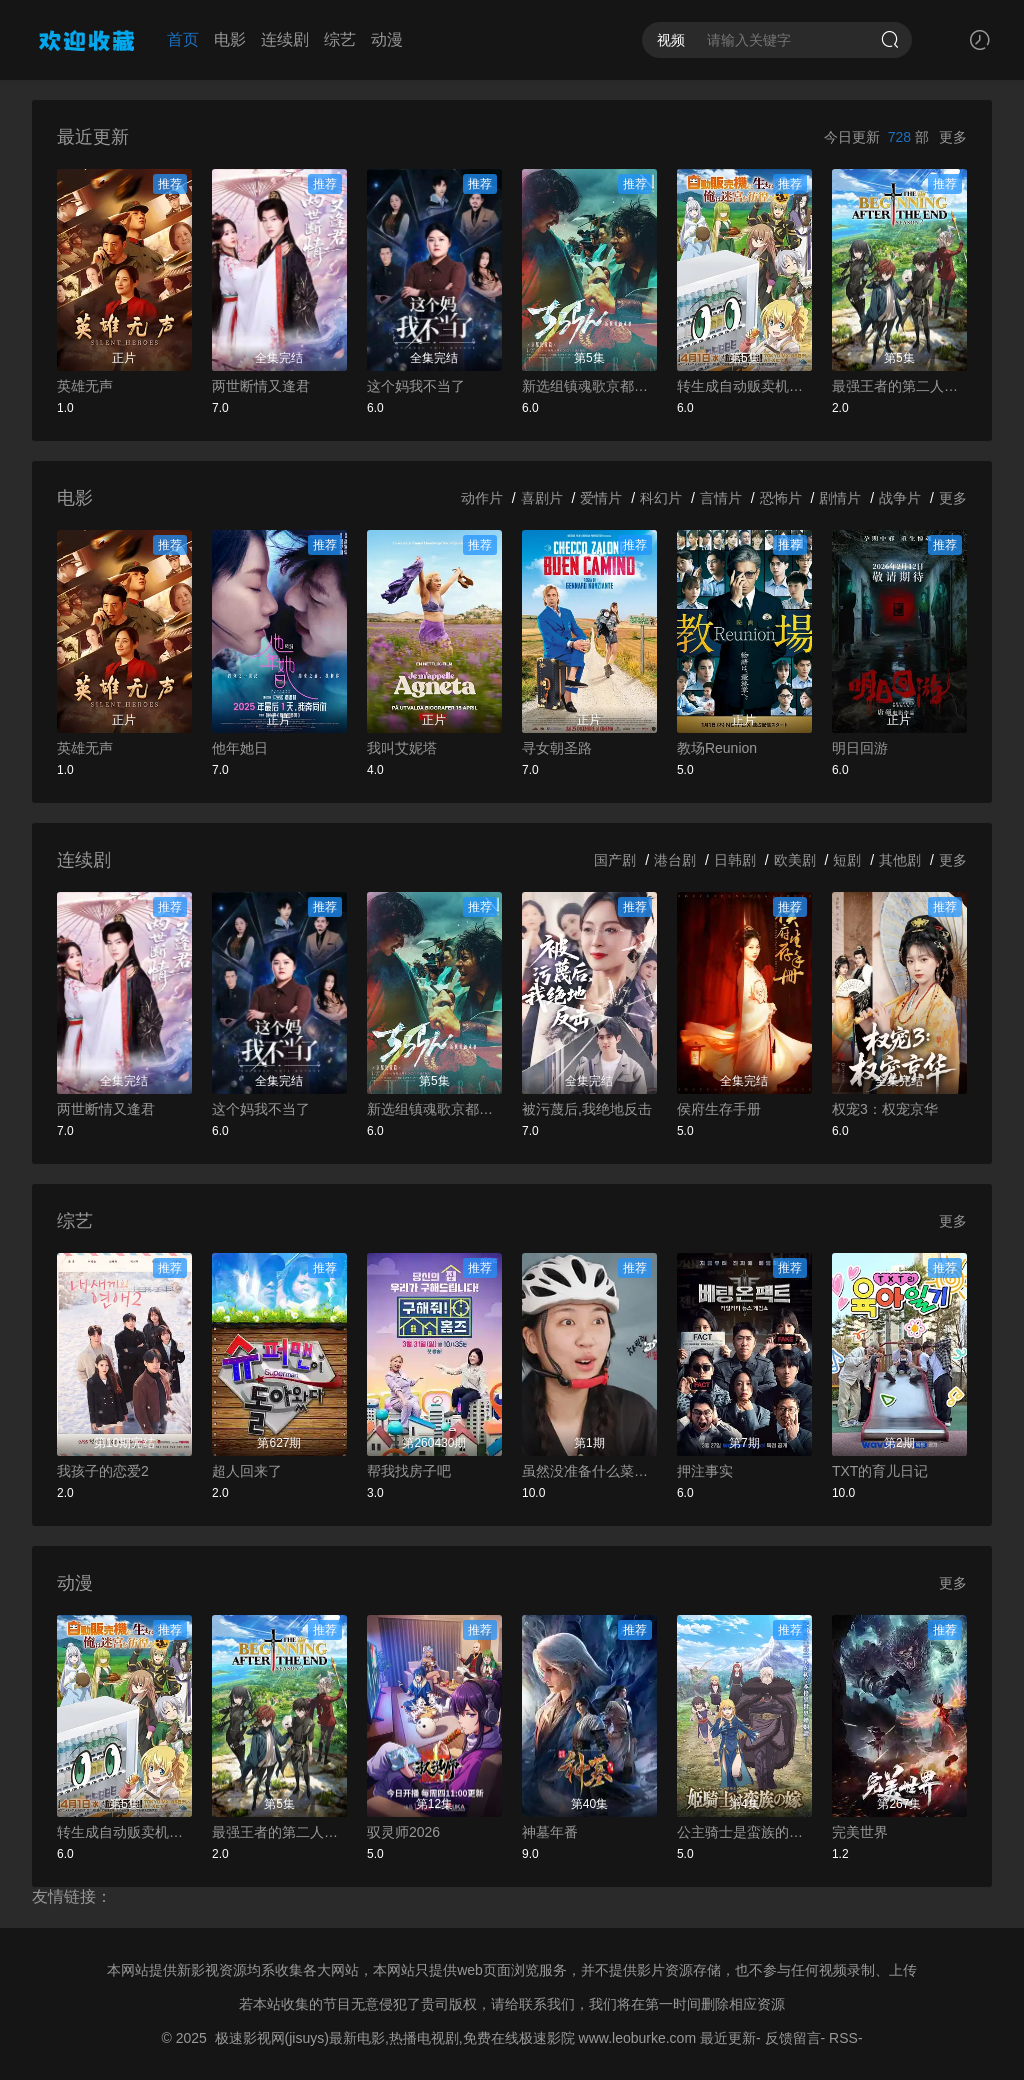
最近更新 (728, 2038)
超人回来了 (247, 1471)
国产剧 (615, 860)
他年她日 (240, 748)
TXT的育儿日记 (880, 1471)
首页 (183, 39)
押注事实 (705, 1471)
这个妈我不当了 (416, 386)
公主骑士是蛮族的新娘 (744, 1832)
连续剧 (285, 39)
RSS (843, 2038)
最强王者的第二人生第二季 (899, 386)
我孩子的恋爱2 (103, 1471)
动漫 (387, 39)
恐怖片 (781, 498)
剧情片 (840, 498)
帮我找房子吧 (409, 1471)
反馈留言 (793, 2038)
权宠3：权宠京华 (885, 1109)
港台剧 (675, 860)
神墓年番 (550, 1832)
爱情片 (601, 498)
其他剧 (900, 860)
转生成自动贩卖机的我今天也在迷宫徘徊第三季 (744, 386)
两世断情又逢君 (261, 386)
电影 (230, 39)
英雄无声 (85, 386)
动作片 (482, 498)
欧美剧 (795, 860)
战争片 (900, 498)
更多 (953, 137)
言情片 (721, 498)
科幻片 (661, 498)
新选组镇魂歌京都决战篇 (589, 386)
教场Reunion (717, 748)
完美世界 (860, 1832)
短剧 (847, 860)
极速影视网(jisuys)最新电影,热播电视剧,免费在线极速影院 (395, 2038)
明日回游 (860, 748)
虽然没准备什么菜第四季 (589, 1471)
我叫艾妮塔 (402, 748)
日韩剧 (735, 860)
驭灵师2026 (403, 1832)
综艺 (340, 39)
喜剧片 (542, 498)
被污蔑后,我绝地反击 (587, 1109)
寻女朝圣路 (557, 748)
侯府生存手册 (719, 1109)
